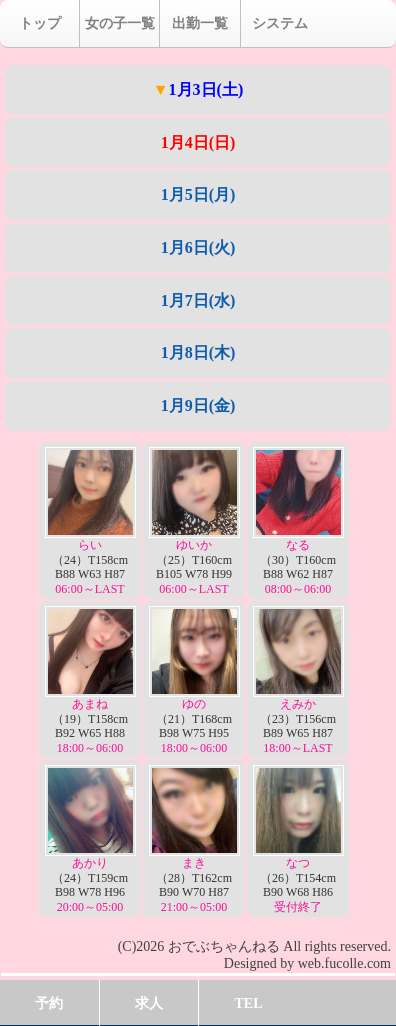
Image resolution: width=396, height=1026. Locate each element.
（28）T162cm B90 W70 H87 (194, 839)
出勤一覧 (200, 23)
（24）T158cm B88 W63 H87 (90, 521)
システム (280, 23)
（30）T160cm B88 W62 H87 (298, 521)
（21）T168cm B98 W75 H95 (194, 680)
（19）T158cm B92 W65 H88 (90, 680)
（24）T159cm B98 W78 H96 (90, 839)
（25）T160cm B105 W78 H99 (194, 521)
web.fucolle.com (344, 963)
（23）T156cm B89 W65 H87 (298, 680)
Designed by (259, 963)
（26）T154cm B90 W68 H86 (298, 839)
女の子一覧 (120, 23)
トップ (40, 23)
